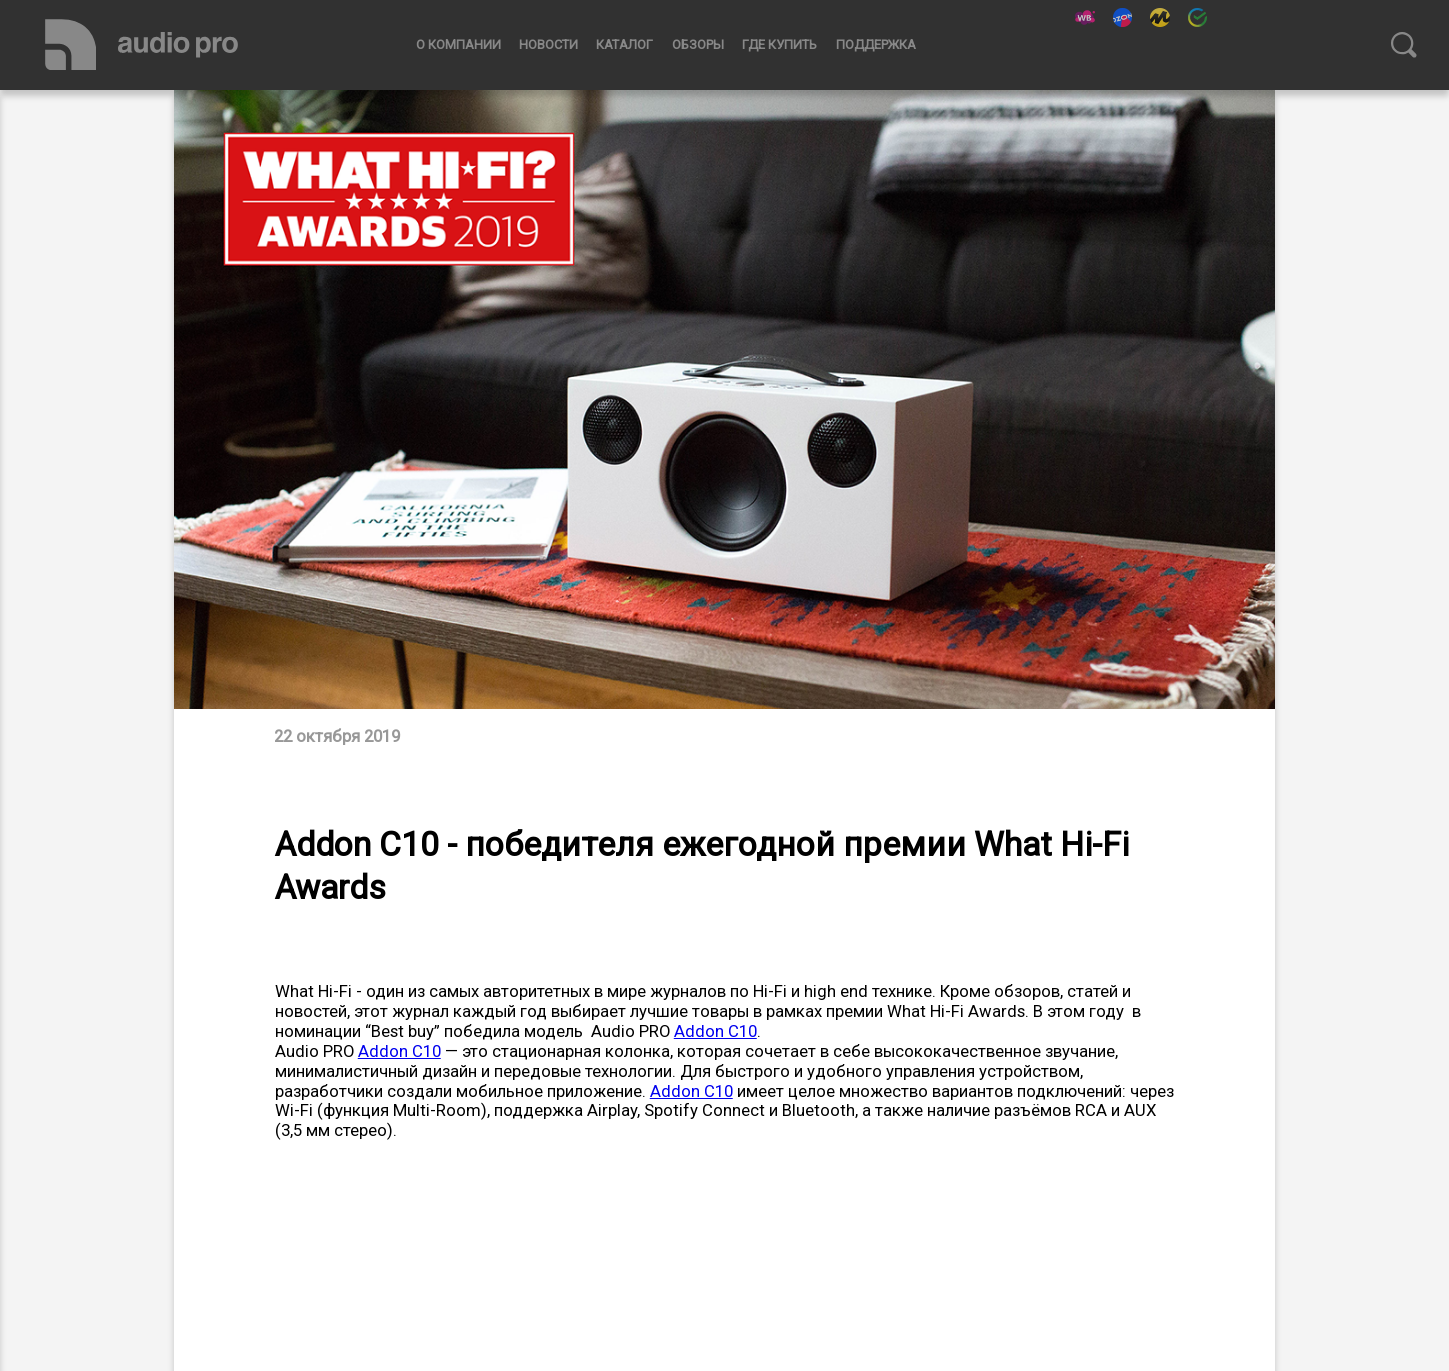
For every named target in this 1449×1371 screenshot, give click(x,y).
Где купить (779, 44)
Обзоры (698, 44)
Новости (548, 44)
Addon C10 (715, 1031)
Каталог (624, 44)
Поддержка (876, 44)
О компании (458, 44)
